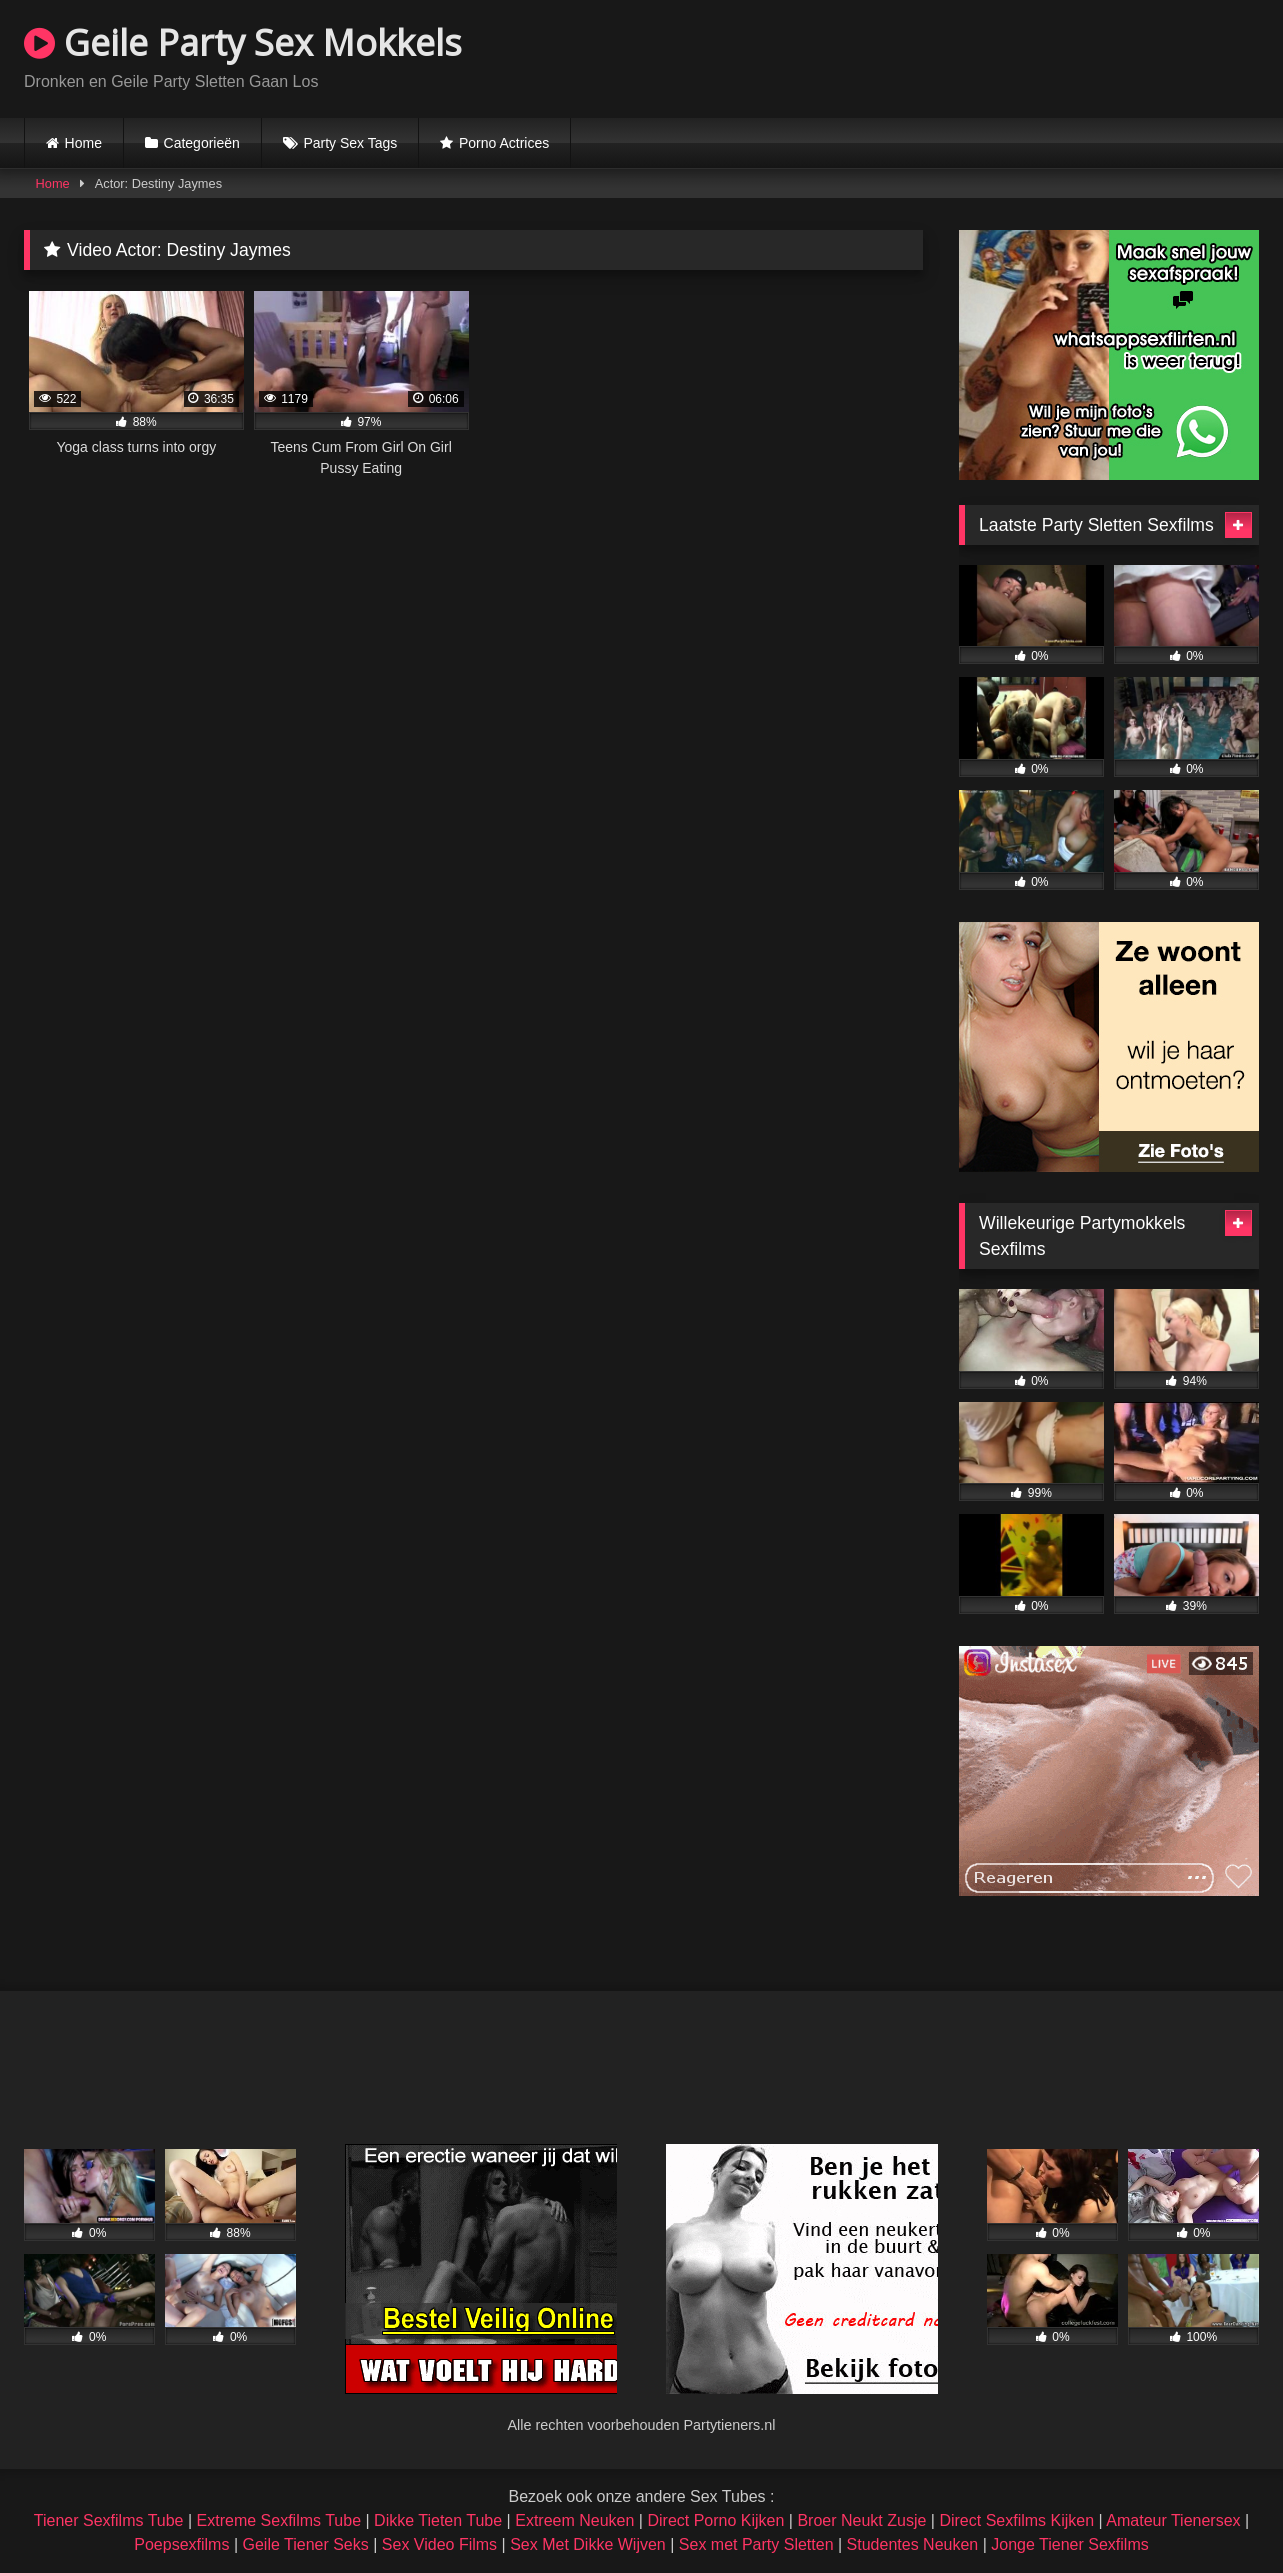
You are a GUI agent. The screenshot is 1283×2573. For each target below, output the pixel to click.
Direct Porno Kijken (715, 2520)
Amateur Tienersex (1173, 2520)
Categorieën (202, 143)
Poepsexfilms (181, 2544)
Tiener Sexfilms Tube (109, 2520)
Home (83, 143)
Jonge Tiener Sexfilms (1069, 2544)
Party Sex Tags (350, 143)
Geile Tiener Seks (305, 2544)
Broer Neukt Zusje (861, 2520)
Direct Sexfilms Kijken (1016, 2520)
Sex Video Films (439, 2544)
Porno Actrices (504, 143)
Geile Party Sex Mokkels (243, 42)
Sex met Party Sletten (756, 2544)
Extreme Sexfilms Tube (279, 2520)
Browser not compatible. (1025, 56)
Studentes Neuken (913, 2544)
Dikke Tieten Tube (438, 2520)
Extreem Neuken (574, 2520)
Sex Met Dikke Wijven (588, 2544)
